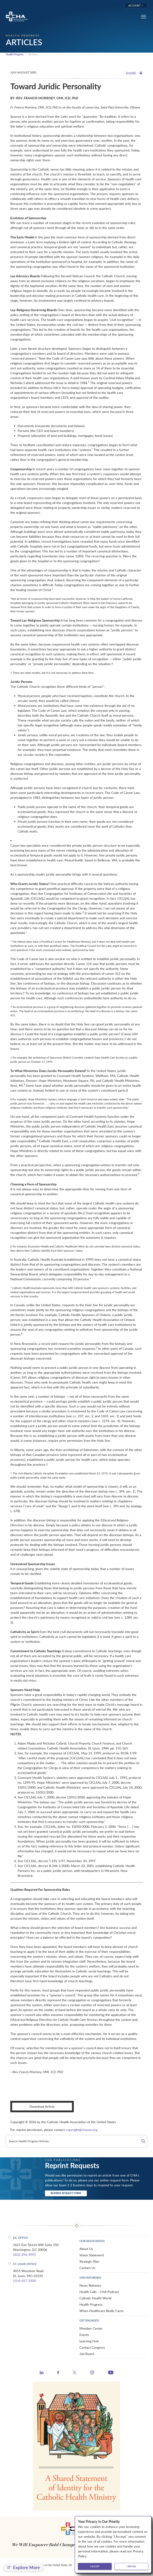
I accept (95, 2566)
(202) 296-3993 (24, 2255)
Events (84, 2335)
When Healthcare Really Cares (101, 2311)
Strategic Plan (89, 2262)
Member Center (91, 2329)
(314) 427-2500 (24, 2281)
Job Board (86, 2354)
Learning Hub (89, 2341)
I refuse (131, 2566)
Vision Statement (91, 2255)
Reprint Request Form (66, 2193)
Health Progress (16, 54)
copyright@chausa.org (81, 2130)
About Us (86, 2249)
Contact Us (87, 2268)
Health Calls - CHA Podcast (99, 2292)
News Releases (90, 2286)
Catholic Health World (95, 2298)
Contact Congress (92, 2348)
